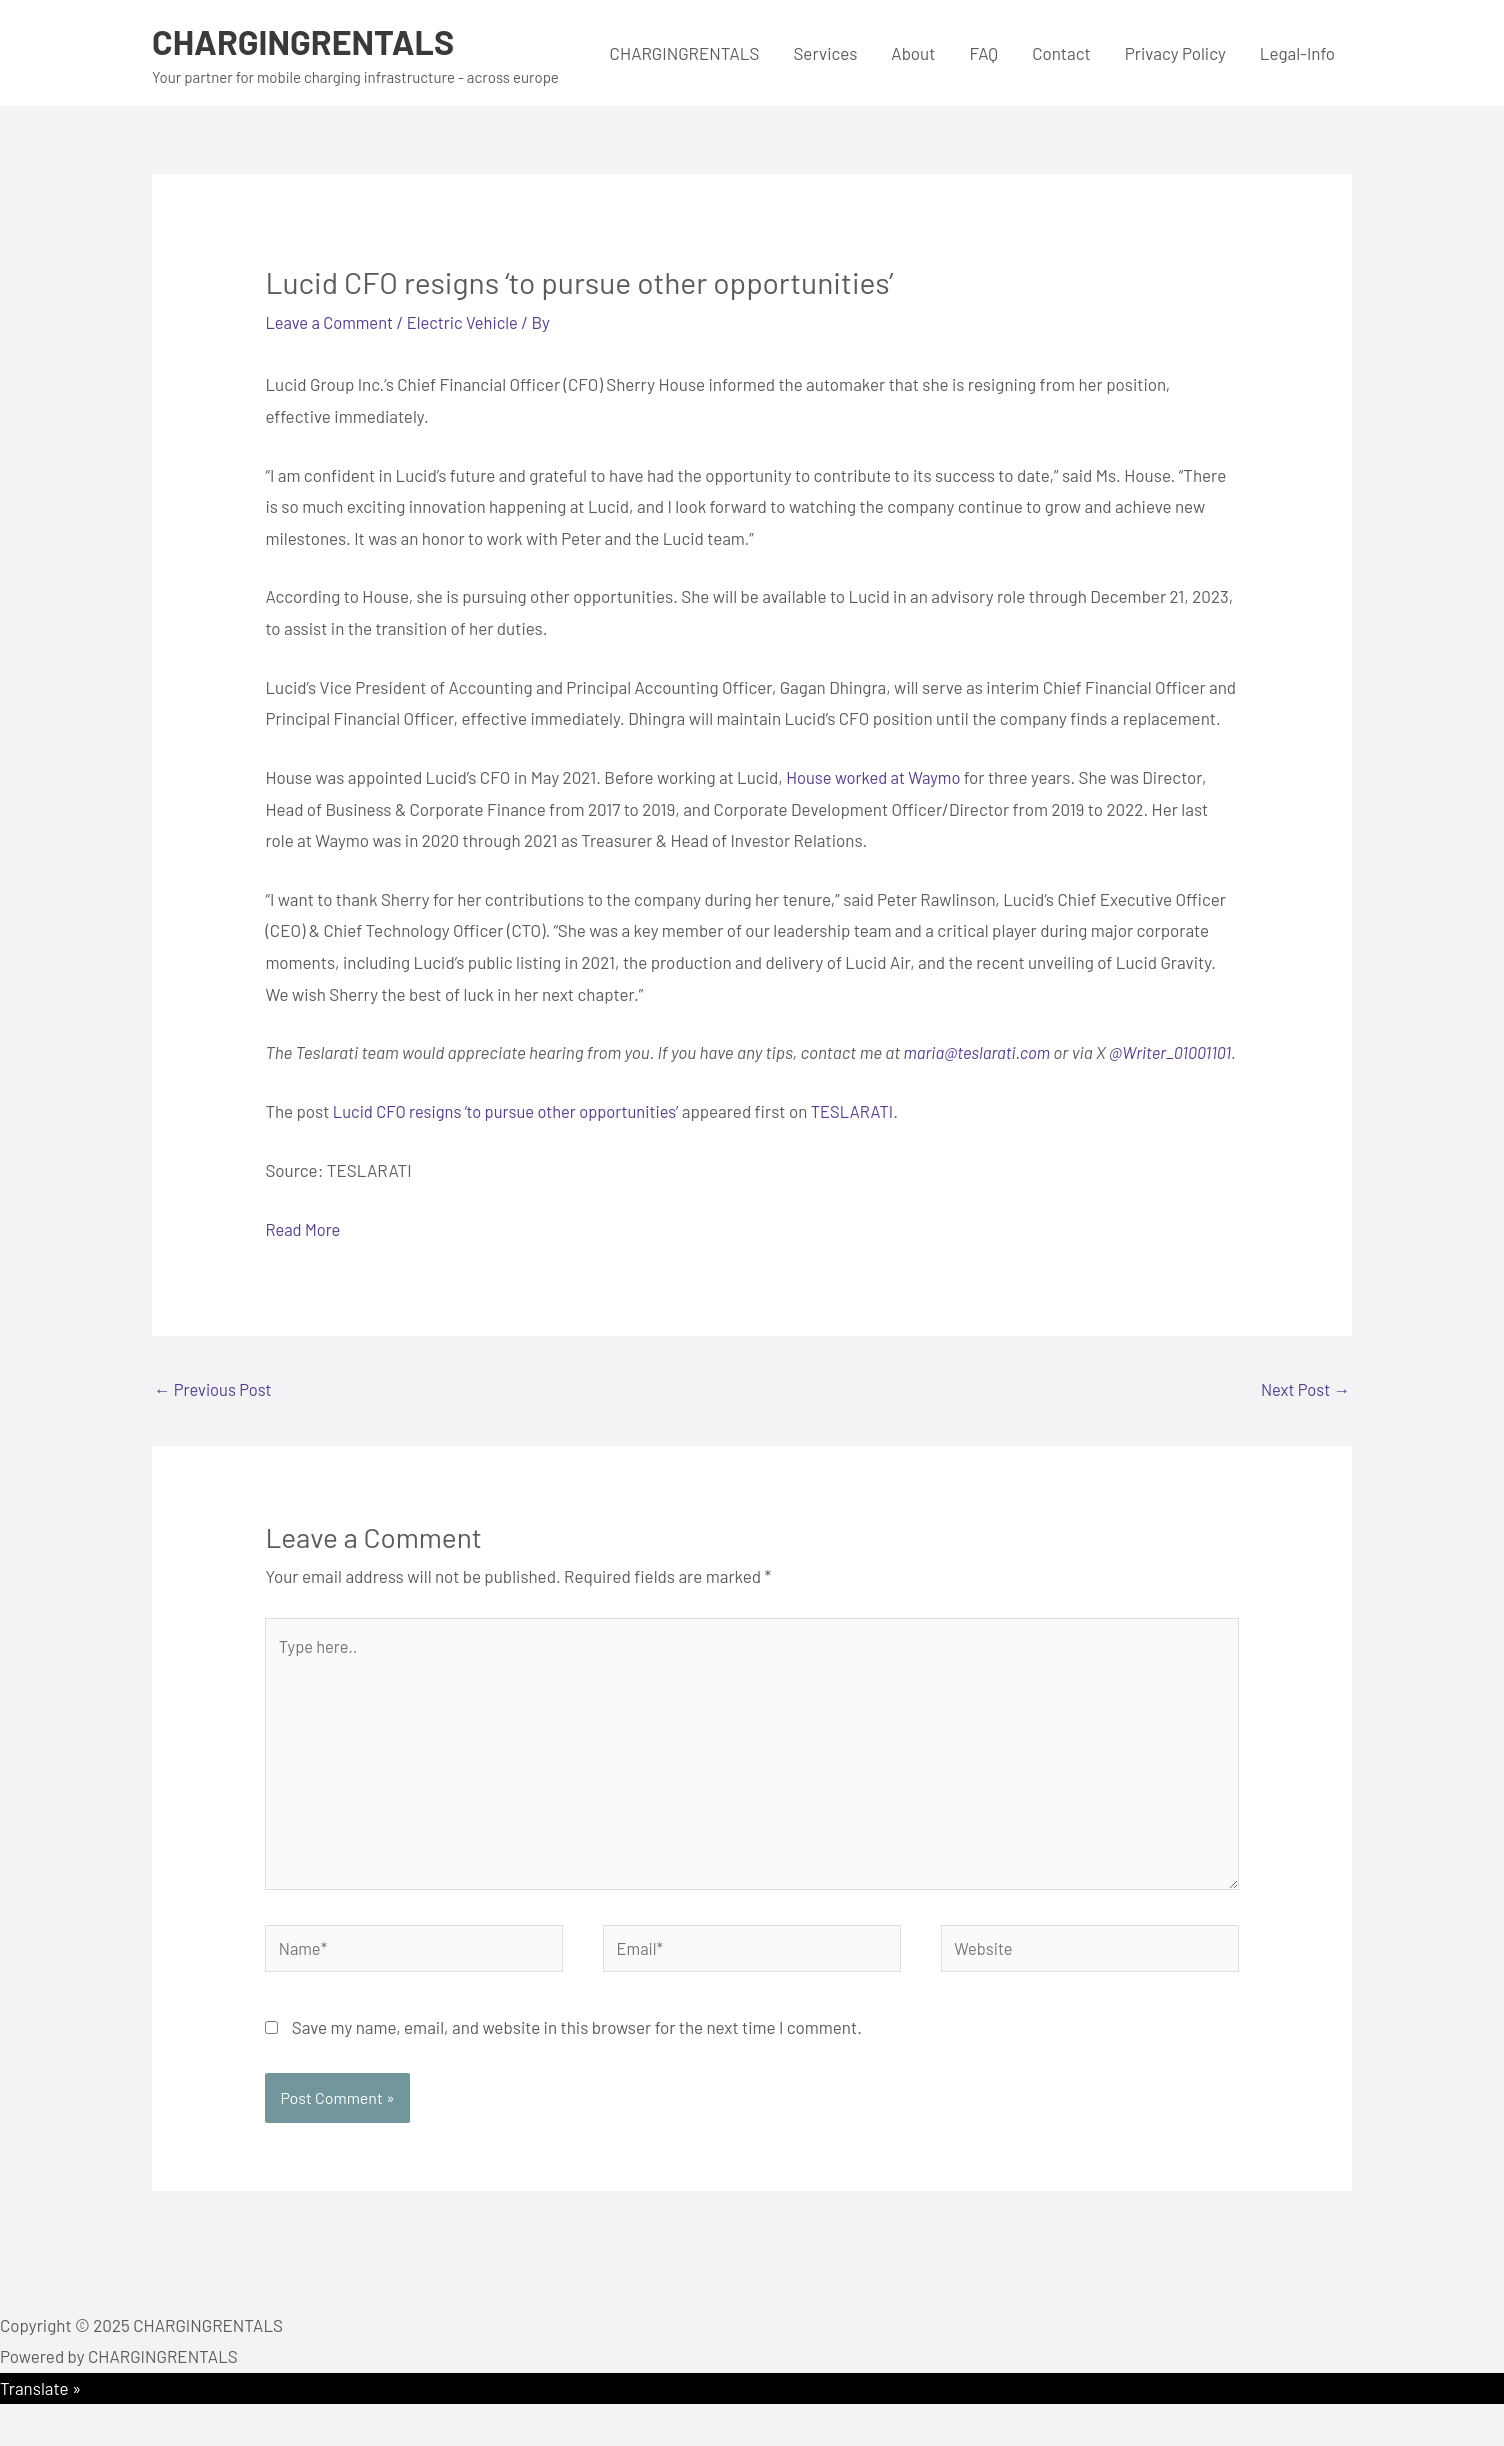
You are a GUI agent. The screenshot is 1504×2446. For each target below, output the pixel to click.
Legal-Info (1297, 53)
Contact (1061, 53)
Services (825, 53)
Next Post (1304, 1421)
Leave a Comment (331, 322)
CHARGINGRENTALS (307, 41)
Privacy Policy (1175, 53)
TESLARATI (863, 1142)
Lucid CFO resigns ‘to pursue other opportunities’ (511, 1142)
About (913, 53)
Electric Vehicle (468, 322)
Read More (303, 1260)
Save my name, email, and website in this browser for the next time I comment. (577, 2068)
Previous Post (214, 1421)
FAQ (983, 53)
